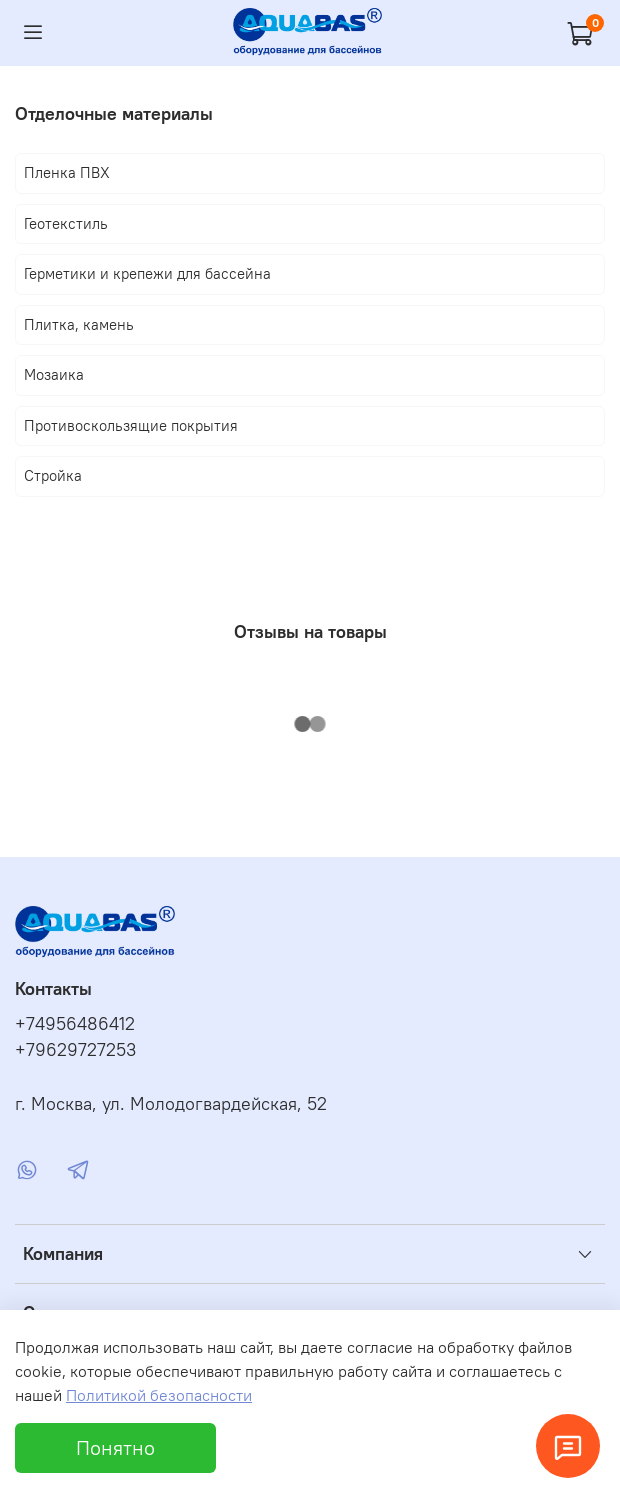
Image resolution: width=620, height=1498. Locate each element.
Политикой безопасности (159, 1395)
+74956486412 (75, 1024)
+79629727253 (75, 1050)
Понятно (115, 1447)
